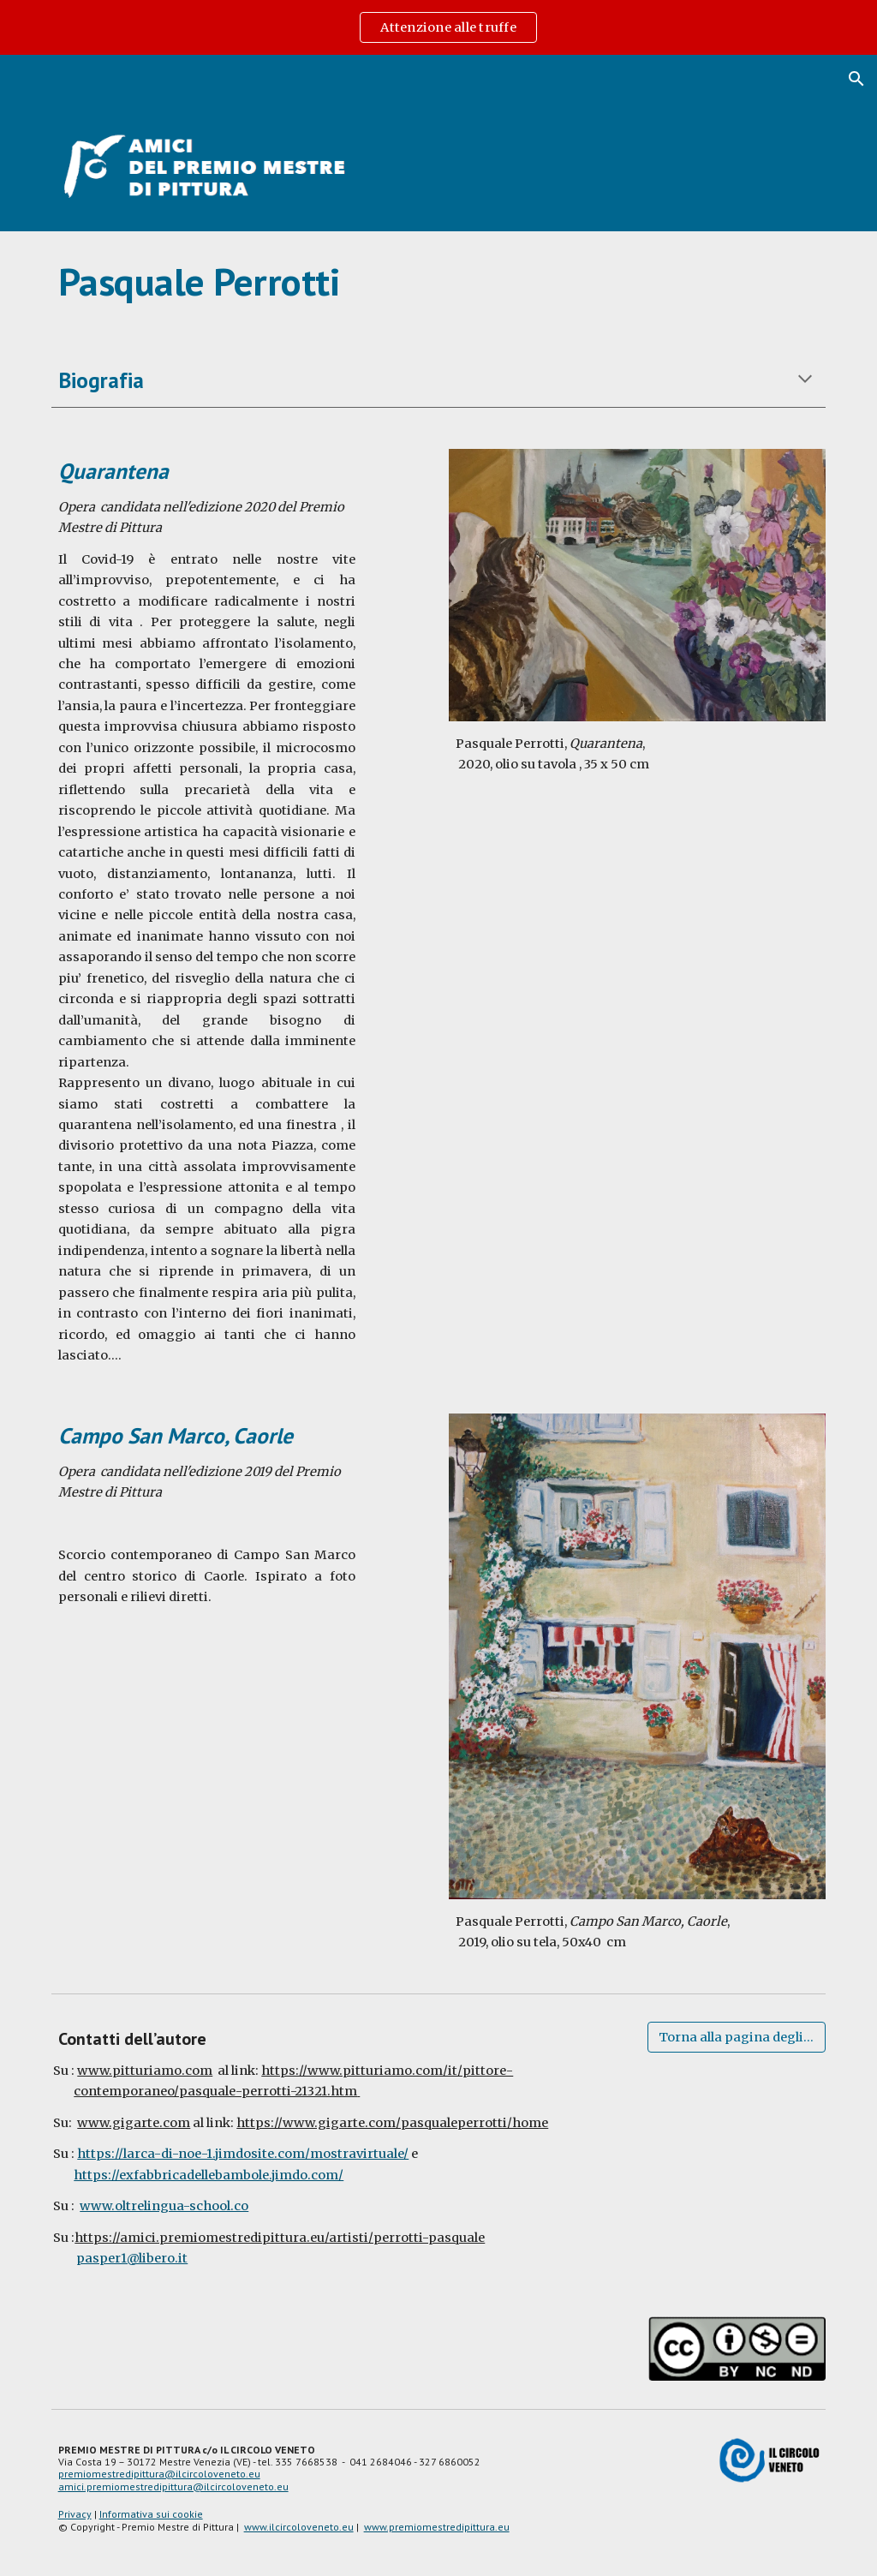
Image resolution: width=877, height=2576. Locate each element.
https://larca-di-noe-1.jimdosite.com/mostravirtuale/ (243, 2153)
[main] (438, 282)
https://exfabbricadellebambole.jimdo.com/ (208, 2175)
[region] (438, 27)
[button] (856, 78)
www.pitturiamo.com (144, 2070)
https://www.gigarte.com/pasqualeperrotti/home (392, 2123)
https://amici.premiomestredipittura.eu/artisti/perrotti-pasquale (280, 2237)
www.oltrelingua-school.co (164, 2206)
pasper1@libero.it (132, 2258)
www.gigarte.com (133, 2123)
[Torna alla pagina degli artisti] (737, 2037)
